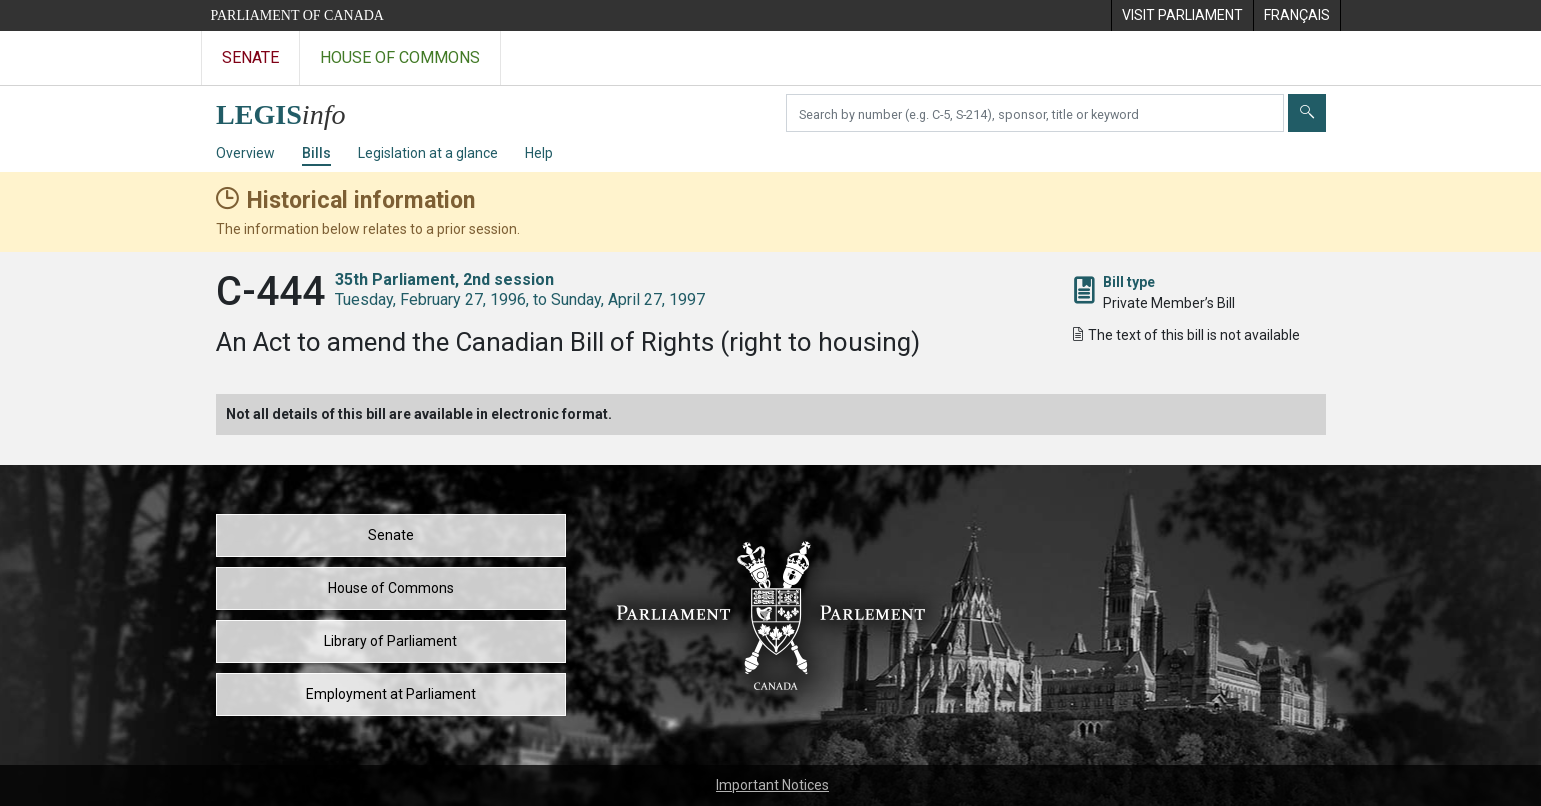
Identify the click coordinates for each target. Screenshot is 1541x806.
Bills (316, 153)
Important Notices (772, 785)
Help (539, 153)
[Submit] (1307, 113)
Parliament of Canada (297, 15)
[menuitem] (1182, 15)
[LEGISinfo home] (292, 109)
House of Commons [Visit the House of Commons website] (400, 57)
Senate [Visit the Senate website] (250, 57)
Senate (391, 535)
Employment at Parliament (391, 694)
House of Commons (391, 588)
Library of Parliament (390, 641)
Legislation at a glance (428, 153)
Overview (245, 153)
